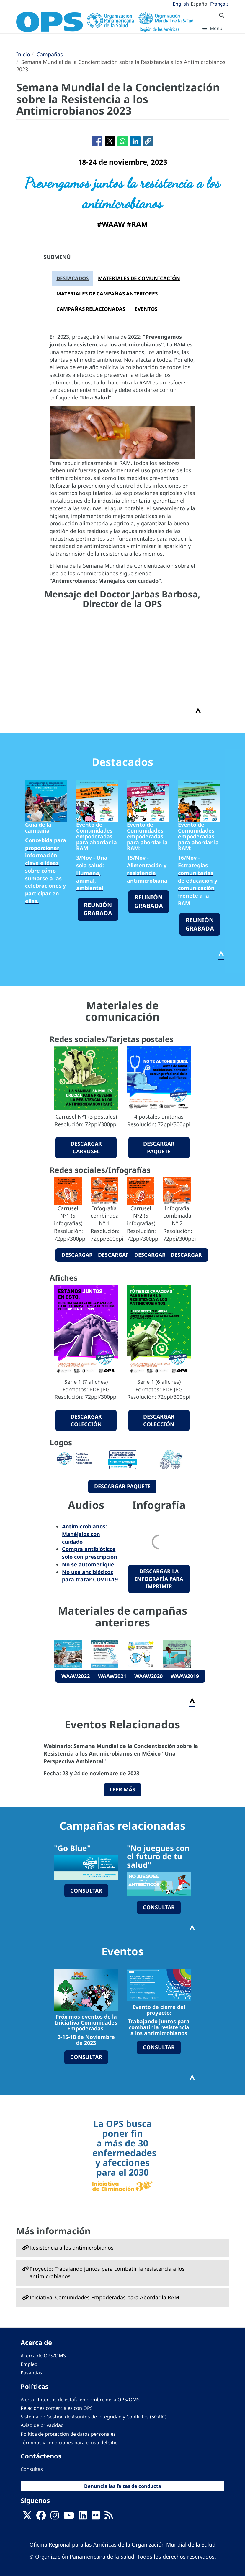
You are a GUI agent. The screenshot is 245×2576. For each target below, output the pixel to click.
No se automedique (88, 1564)
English (181, 4)
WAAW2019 (185, 1676)
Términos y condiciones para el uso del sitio (69, 2442)
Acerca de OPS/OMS (43, 2355)
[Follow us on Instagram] (54, 2517)
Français (219, 4)
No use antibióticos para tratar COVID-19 (90, 1575)
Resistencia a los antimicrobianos (72, 2247)
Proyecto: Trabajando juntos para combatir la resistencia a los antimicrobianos (107, 2272)
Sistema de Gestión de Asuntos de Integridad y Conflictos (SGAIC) (93, 2416)
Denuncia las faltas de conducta (122, 2486)
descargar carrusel (86, 1147)
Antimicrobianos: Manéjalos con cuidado (84, 1534)
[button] (148, 141)
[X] (27, 2517)
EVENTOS (146, 309)
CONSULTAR (86, 2056)
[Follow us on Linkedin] (83, 2517)
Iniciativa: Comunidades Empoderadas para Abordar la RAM (104, 2297)
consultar (86, 1890)
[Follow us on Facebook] (41, 2517)
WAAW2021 (112, 1676)
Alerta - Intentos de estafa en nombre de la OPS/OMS (80, 2399)
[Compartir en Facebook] (97, 141)
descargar (77, 1254)
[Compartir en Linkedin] (135, 141)
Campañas (50, 54)
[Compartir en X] (110, 141)
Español (199, 4)
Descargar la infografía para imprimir (159, 1579)
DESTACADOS (72, 278)
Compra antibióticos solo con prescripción (89, 1552)
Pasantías (31, 2372)
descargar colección (86, 1420)
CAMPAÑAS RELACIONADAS (90, 309)
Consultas (32, 2469)
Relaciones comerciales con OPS (57, 2408)
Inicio (23, 54)
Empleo (29, 2364)
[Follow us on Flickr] (96, 2517)
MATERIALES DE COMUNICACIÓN (139, 278)
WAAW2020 (148, 1676)
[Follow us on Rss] (108, 2517)
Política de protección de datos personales (68, 2434)
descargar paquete (158, 1147)
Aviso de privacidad (42, 2425)
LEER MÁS (122, 1789)
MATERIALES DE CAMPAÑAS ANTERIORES (107, 293)
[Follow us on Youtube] (68, 2517)
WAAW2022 (75, 1676)
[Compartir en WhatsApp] (122, 141)
